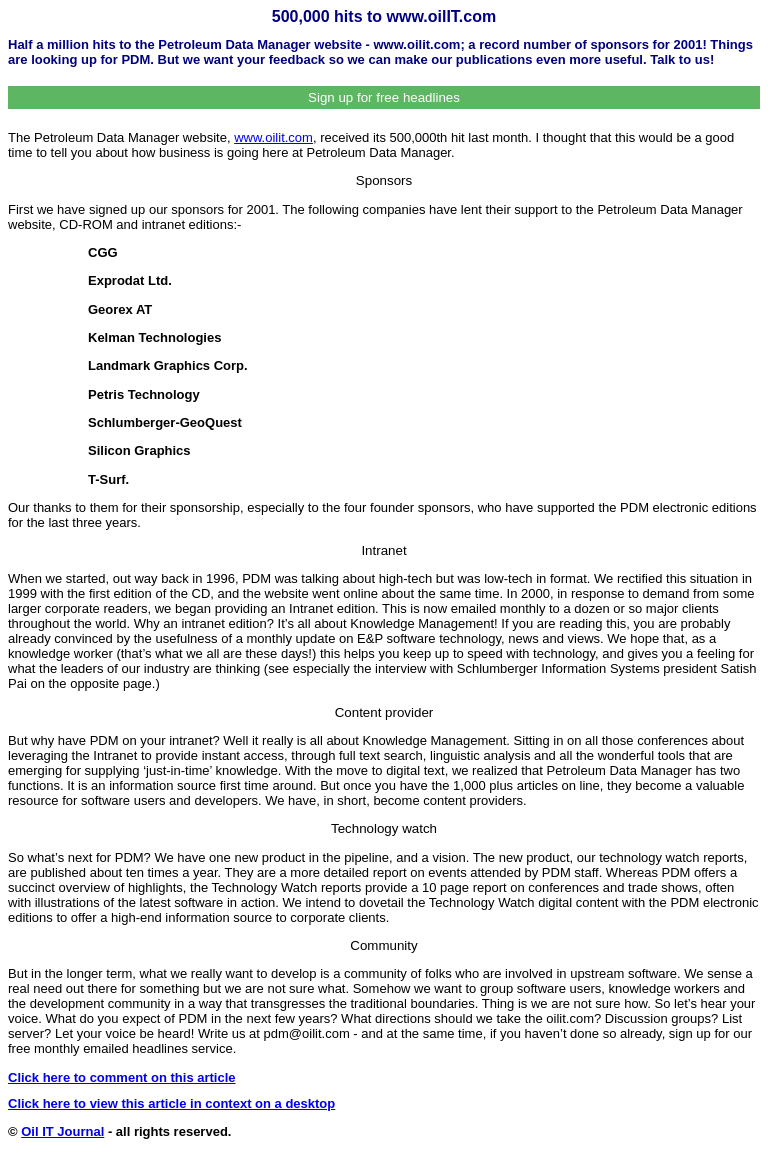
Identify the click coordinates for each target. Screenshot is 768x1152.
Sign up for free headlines (384, 97)
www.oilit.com (273, 137)
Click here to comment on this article (122, 1077)
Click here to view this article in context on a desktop (171, 1103)
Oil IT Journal (62, 1131)
